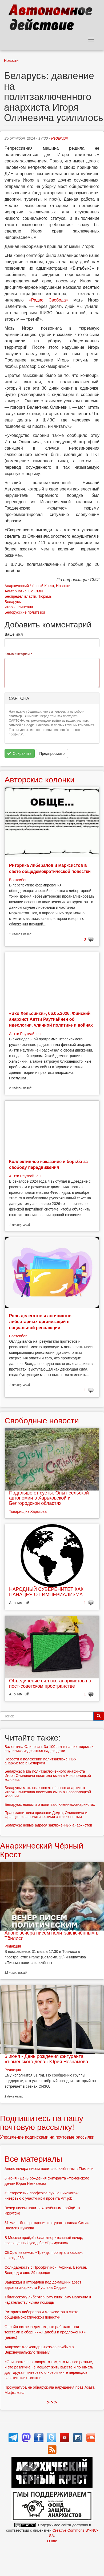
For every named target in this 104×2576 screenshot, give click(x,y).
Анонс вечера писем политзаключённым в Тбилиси (52, 1935)
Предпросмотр (52, 753)
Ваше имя (14, 634)
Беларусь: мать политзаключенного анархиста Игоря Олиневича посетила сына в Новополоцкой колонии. (48, 1775)
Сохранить (19, 753)
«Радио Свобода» (48, 300)
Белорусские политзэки (25, 612)
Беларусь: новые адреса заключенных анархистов (48, 1825)
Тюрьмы (45, 596)
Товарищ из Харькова (28, 1511)
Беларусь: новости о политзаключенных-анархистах (50, 1804)
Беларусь (13, 602)
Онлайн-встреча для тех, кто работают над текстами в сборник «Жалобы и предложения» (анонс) (45, 2332)
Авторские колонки (39, 779)
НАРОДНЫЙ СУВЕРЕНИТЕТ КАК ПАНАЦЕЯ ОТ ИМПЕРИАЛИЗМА (46, 1592)
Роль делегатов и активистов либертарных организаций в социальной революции (40, 1321)
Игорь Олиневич (19, 607)
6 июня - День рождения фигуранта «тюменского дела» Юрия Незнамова (46, 2059)
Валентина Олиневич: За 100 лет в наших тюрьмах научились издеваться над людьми (49, 1748)
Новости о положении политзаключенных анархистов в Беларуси (40, 1761)
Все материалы (33, 2159)
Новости (11, 60)
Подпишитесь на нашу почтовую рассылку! (41, 2122)
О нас (52, 2541)
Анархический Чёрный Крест (29, 586)
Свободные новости (42, 1420)
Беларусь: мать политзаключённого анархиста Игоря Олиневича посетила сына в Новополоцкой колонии (48, 1792)
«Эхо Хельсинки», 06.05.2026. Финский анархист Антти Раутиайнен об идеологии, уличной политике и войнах (51, 1019)
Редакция (59, 138)
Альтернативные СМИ (24, 591)
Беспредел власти (20, 596)
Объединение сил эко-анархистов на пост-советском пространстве (50, 1683)
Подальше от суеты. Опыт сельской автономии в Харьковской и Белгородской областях (49, 1498)
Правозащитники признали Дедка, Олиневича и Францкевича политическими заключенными (46, 1815)
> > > (52, 2402)
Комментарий (18, 654)
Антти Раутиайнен (25, 1034)
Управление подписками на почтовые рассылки (47, 2137)
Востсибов (18, 880)
